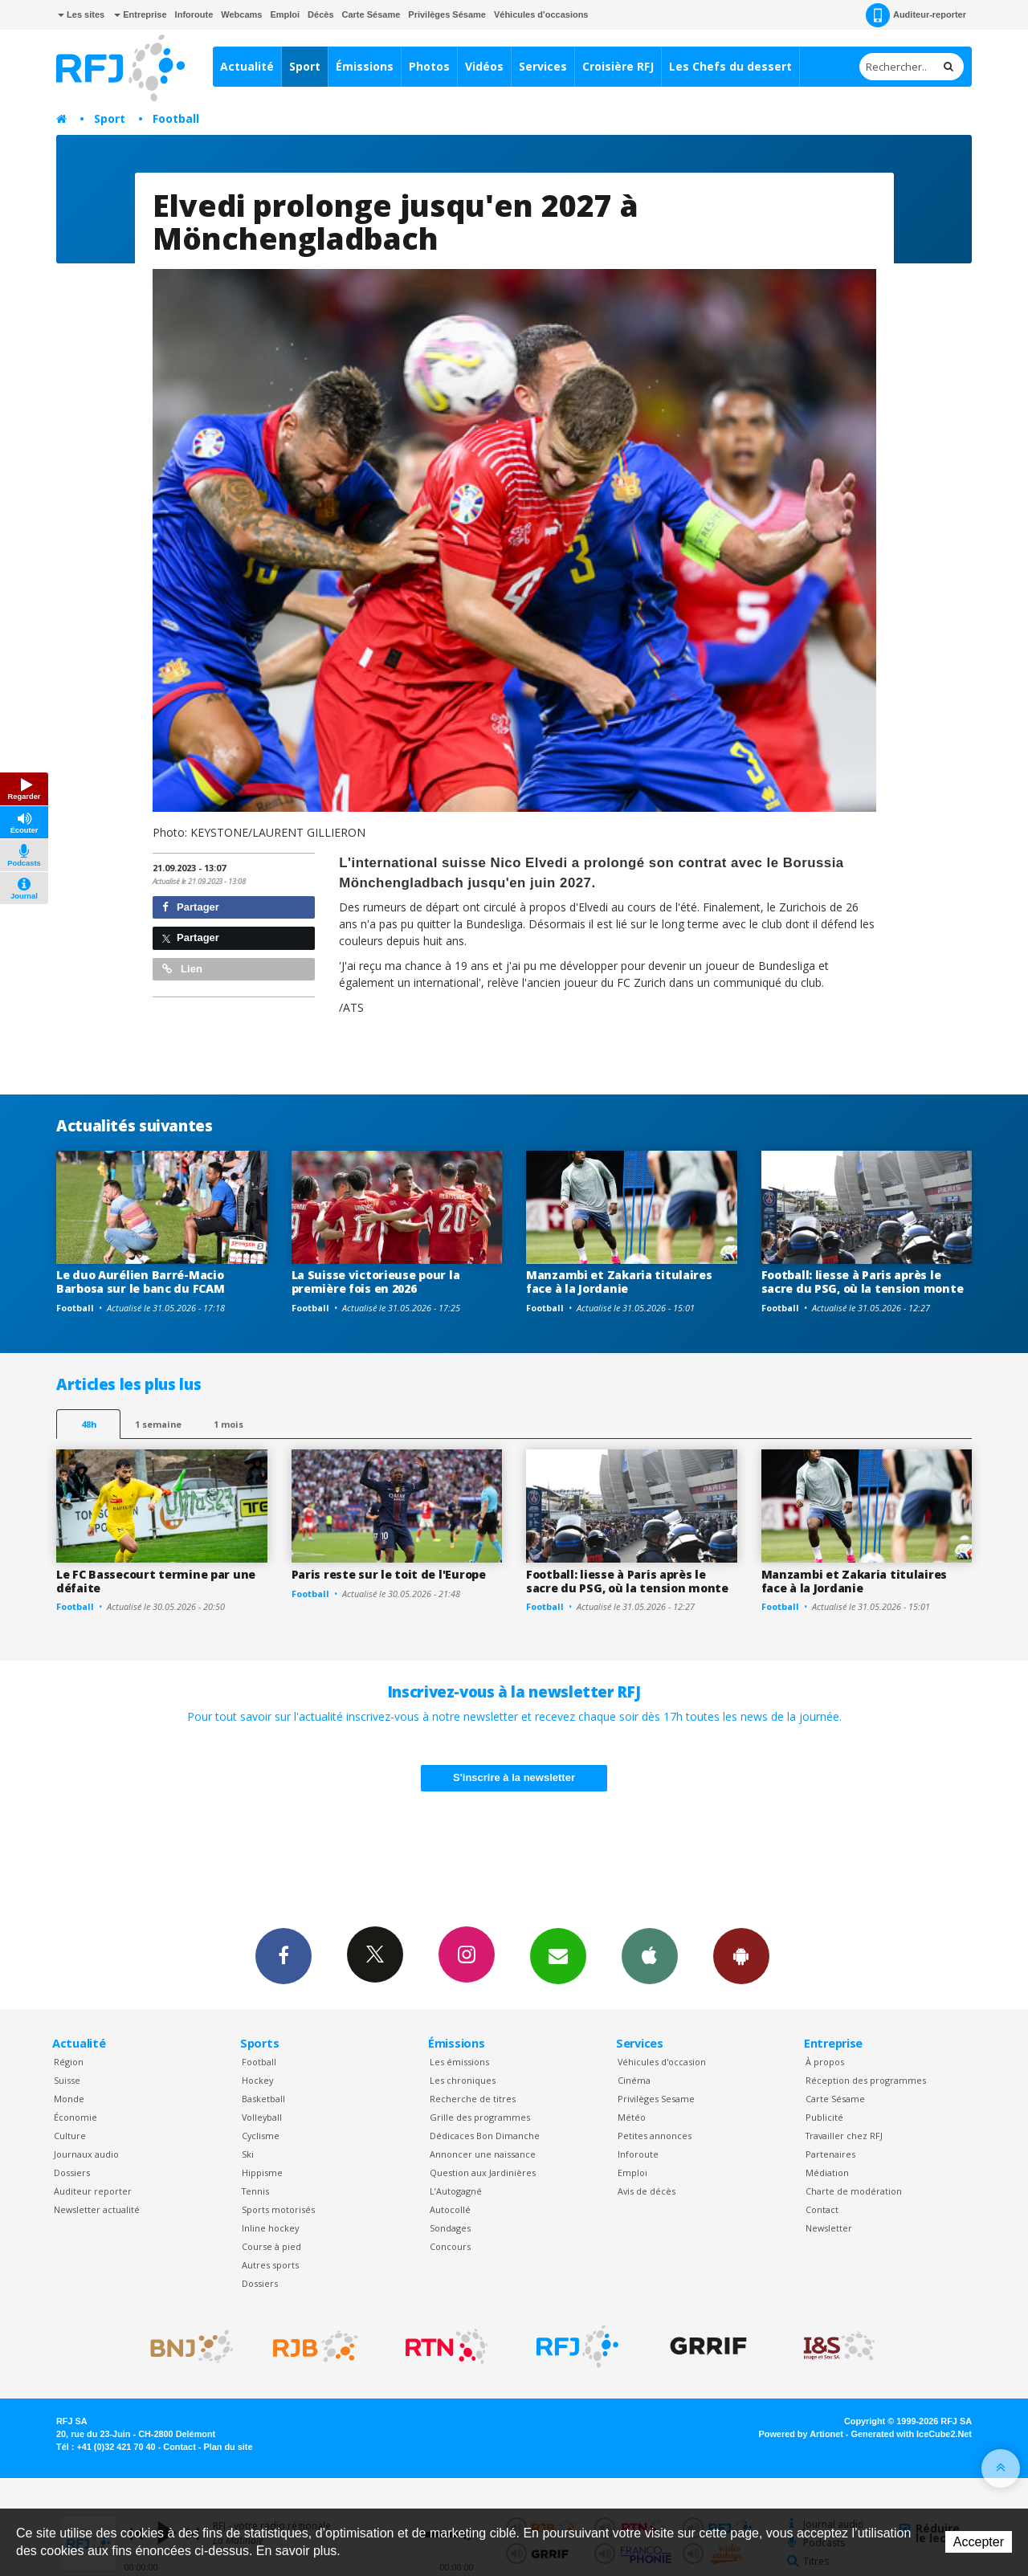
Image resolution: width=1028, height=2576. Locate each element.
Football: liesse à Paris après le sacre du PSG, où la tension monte (862, 1281)
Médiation (827, 2172)
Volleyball (262, 2117)
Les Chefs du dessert (730, 66)
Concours (450, 2246)
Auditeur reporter (93, 2191)
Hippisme (262, 2172)
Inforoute (194, 14)
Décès (320, 14)
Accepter (978, 2542)
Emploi (285, 14)
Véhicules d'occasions (541, 14)
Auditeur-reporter (916, 15)
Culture (70, 2135)
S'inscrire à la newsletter (514, 1777)
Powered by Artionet (801, 2434)
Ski (248, 2154)
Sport (304, 66)
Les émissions (459, 2061)
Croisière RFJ (618, 66)
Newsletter (829, 2228)
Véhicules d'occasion (662, 2061)
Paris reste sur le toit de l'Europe (389, 1574)
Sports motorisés (278, 2209)
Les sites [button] (81, 14)
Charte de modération (854, 2191)
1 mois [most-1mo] (228, 1424)
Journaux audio (86, 2154)
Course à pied (271, 2246)
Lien (182, 969)
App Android (741, 1955)
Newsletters (558, 1955)
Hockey (257, 2080)
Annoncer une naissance (483, 2154)
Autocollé (450, 2209)
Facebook (283, 1955)
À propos (825, 2061)
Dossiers (72, 2172)
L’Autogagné (456, 2191)
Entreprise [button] (140, 14)
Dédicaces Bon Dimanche (485, 2135)
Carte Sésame (371, 14)
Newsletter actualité (97, 2209)
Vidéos (484, 66)
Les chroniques (463, 2080)
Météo (632, 2117)
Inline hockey (270, 2228)
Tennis (255, 2191)
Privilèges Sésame (447, 14)
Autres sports (270, 2265)
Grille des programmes (480, 2117)
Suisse (67, 2080)
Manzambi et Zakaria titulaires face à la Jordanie (619, 1281)
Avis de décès (646, 2191)
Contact (822, 2209)
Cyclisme (260, 2135)
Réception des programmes (866, 2080)
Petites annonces (654, 2135)
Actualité (247, 66)
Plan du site (227, 2447)
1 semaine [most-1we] (158, 1424)
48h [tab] (88, 1424)
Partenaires (830, 2154)
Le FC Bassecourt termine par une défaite (155, 1581)
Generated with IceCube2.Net (911, 2434)
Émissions (365, 66)
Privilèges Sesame (656, 2098)
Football (176, 118)
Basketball (263, 2098)
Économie (75, 2117)
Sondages (450, 2228)
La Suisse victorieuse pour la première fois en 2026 (376, 1281)
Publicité (824, 2117)
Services (543, 66)
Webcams (241, 14)
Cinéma (634, 2080)
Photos (429, 66)
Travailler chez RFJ (844, 2135)
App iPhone (650, 1955)
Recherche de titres (473, 2098)
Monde (69, 2098)
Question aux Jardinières (483, 2172)
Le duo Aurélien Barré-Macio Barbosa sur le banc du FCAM (140, 1281)
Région (69, 2061)
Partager (190, 907)
